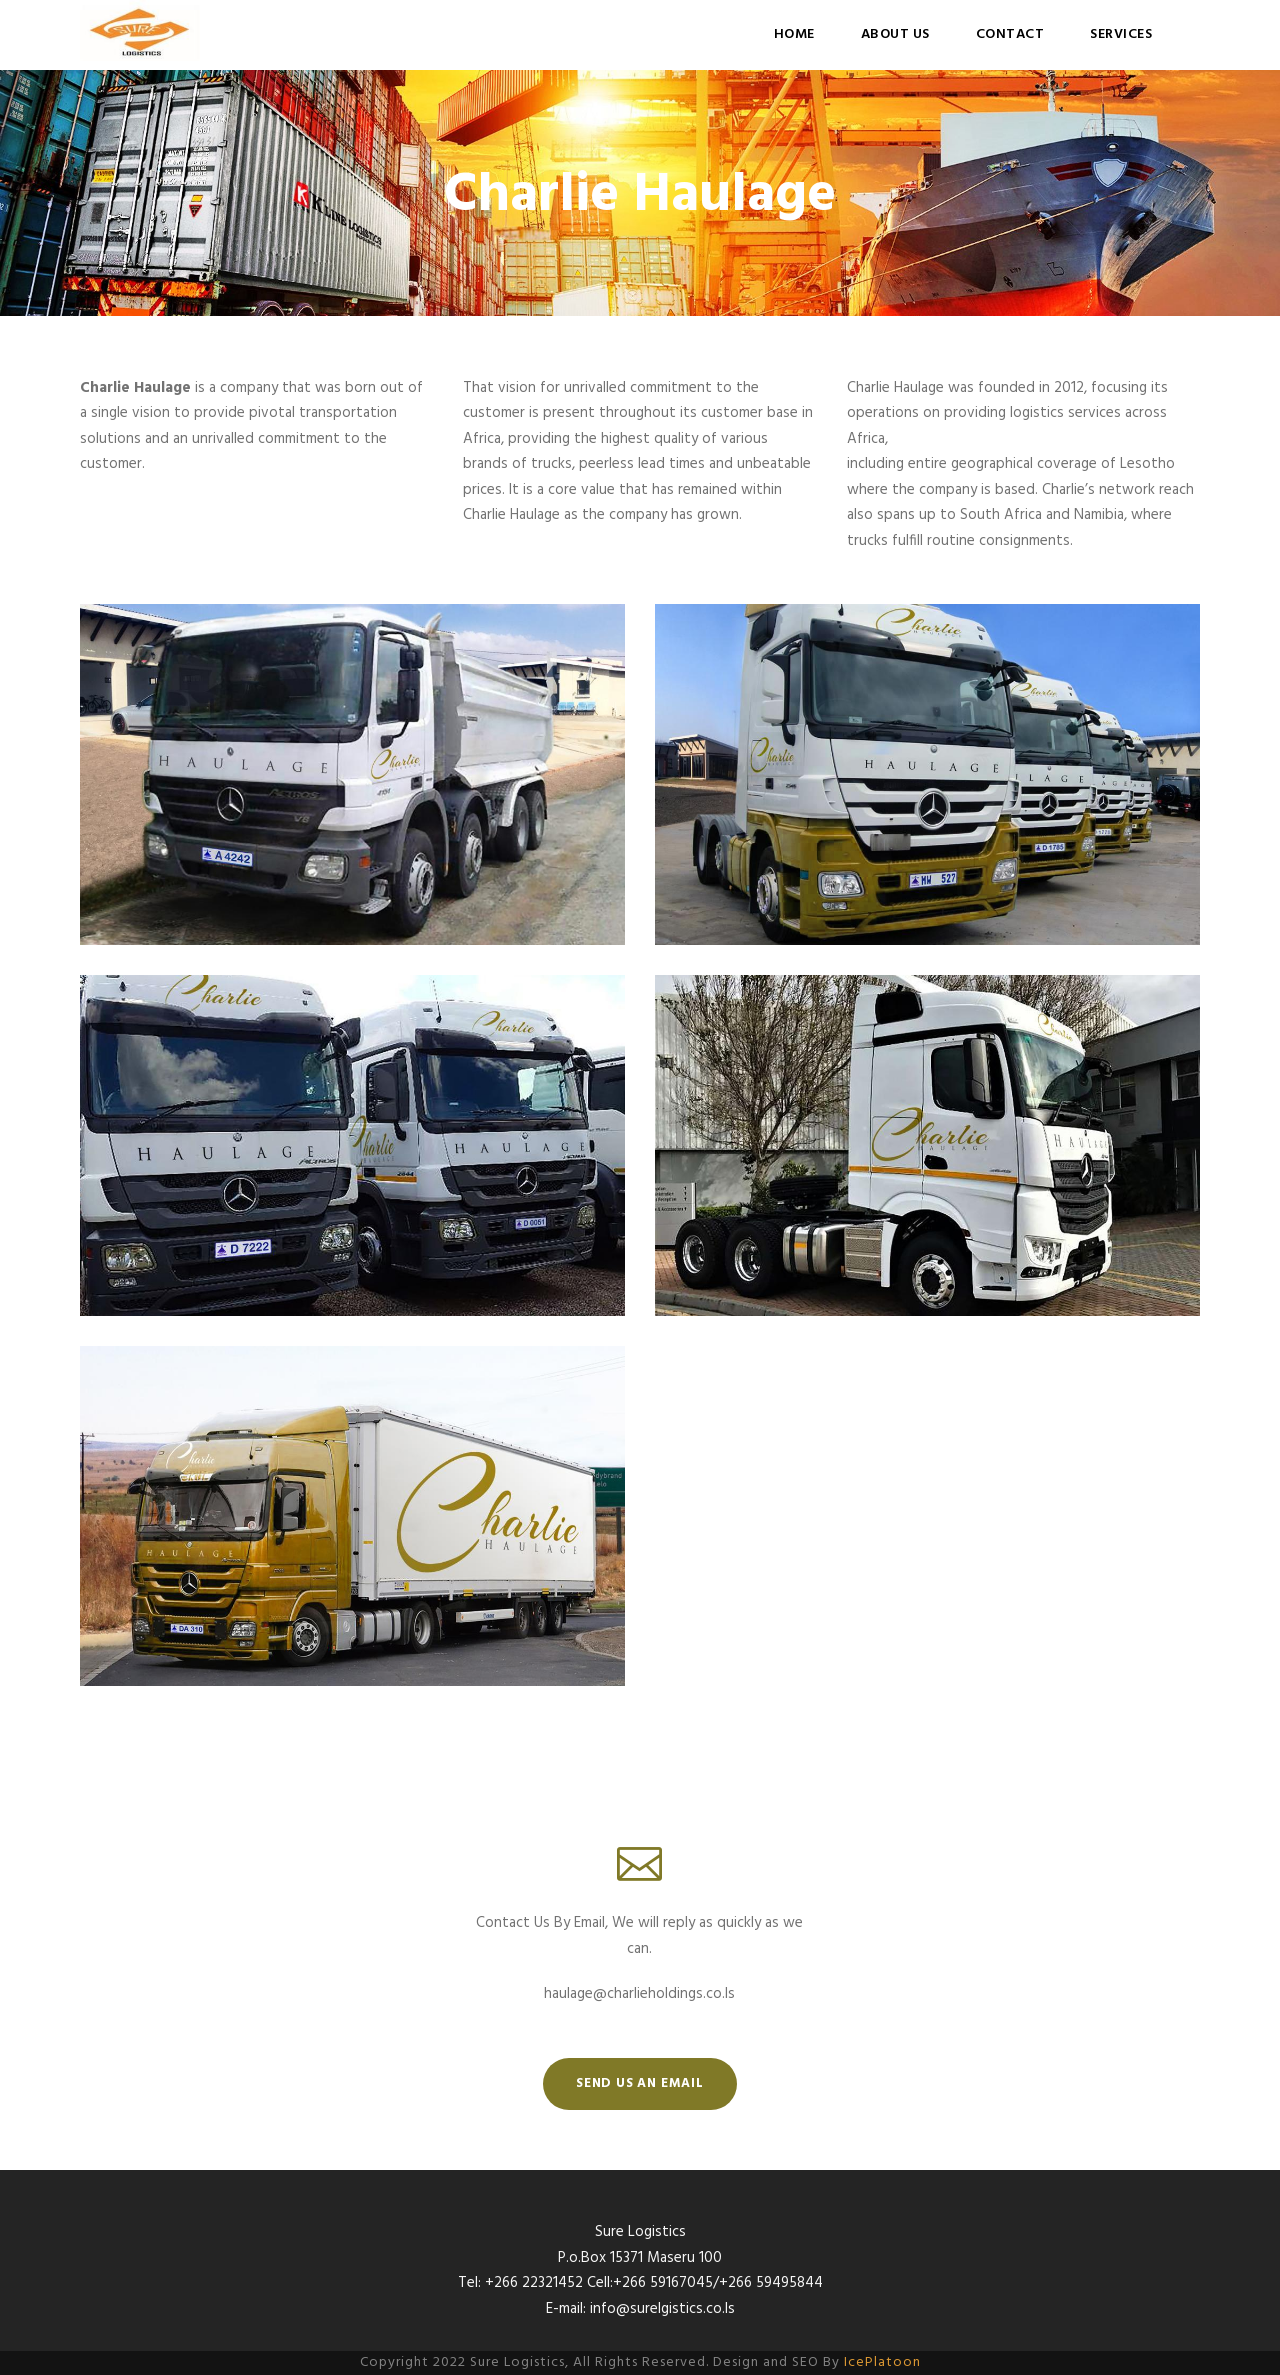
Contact (1010, 34)
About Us (895, 34)
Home (794, 34)
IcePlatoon (882, 2362)
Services (1121, 34)
